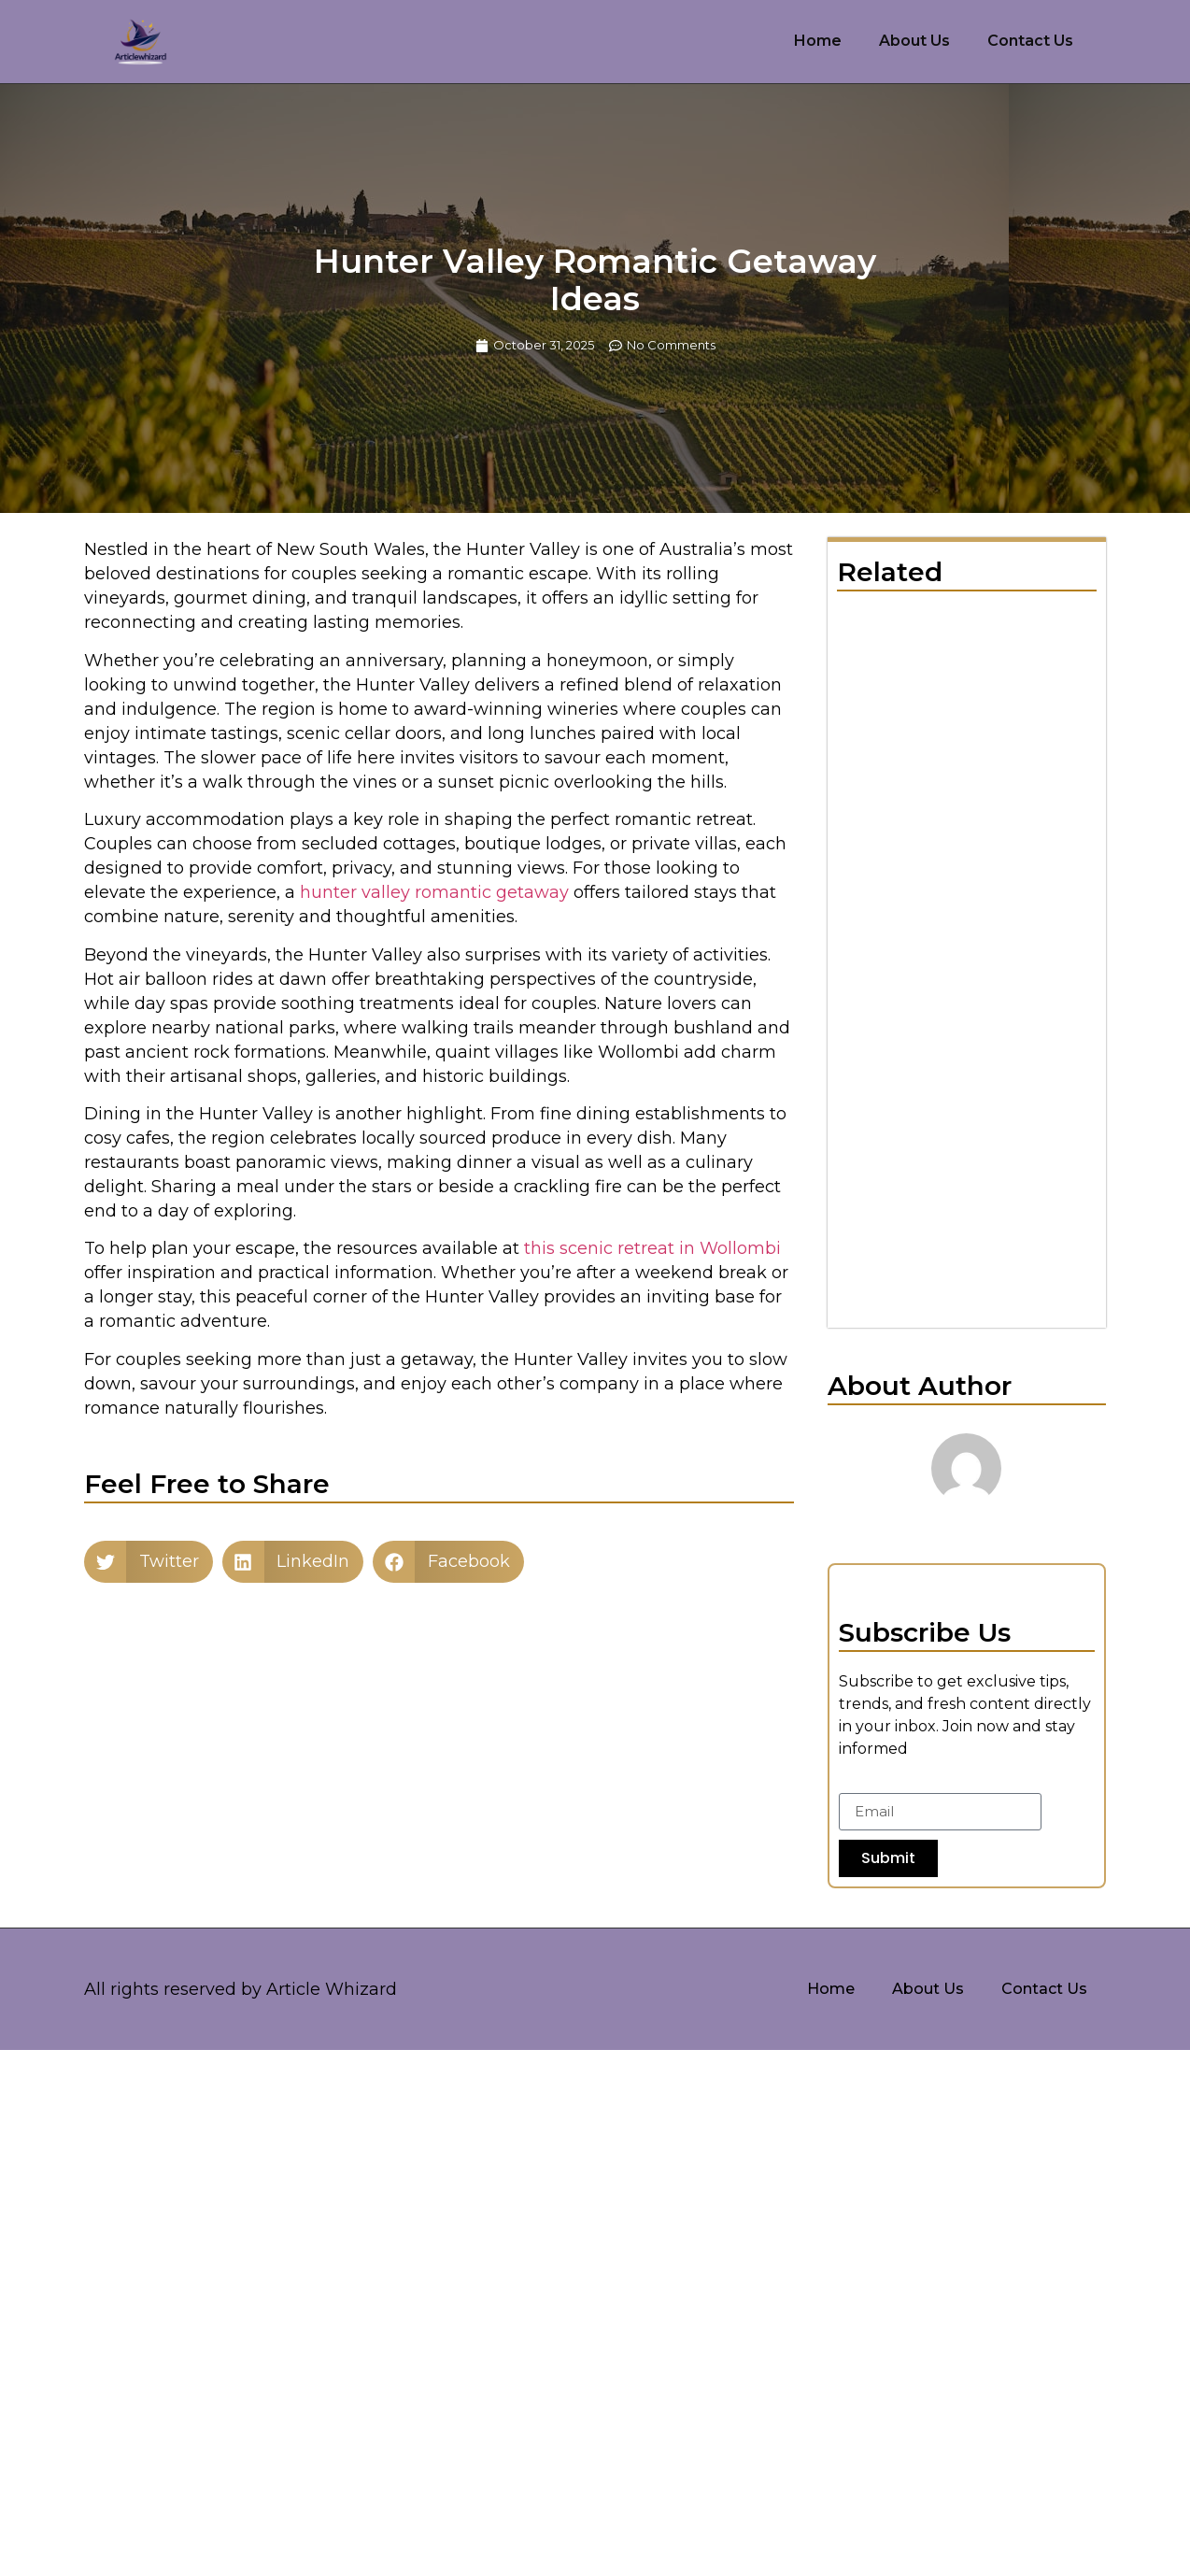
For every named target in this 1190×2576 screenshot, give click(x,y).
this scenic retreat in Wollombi (652, 1248)
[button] (148, 1562)
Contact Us (1030, 41)
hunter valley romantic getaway (434, 892)
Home (818, 41)
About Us (914, 41)
